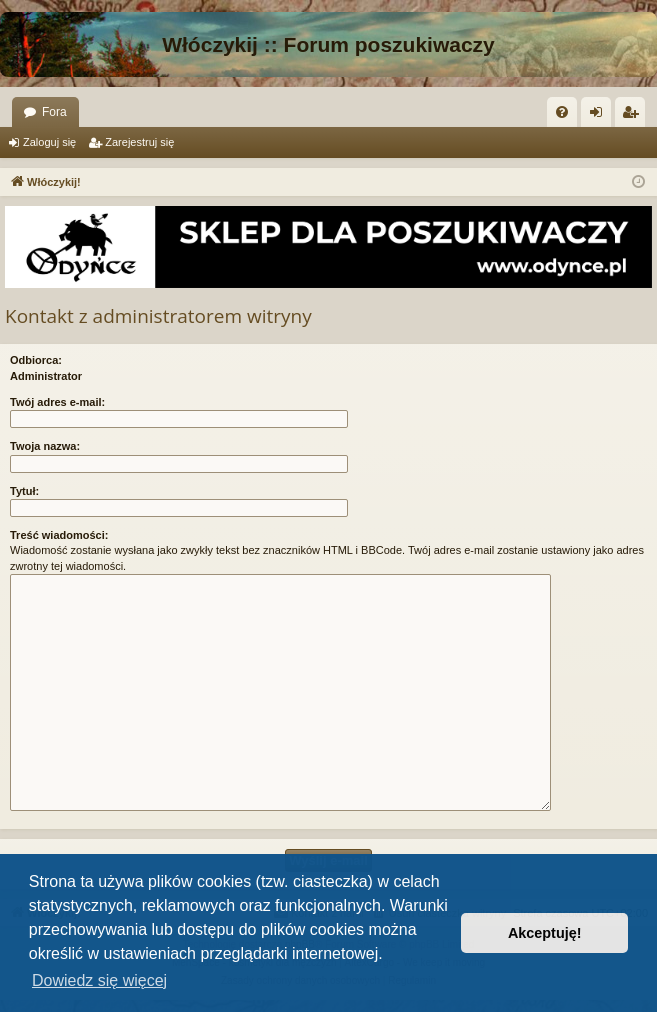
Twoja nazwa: (45, 446)
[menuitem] (562, 112)
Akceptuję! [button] (545, 933)
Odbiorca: (36, 360)
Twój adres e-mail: (57, 402)
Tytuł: (24, 491)
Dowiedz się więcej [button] (99, 980)
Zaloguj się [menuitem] (600, 116)
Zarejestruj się (139, 142)
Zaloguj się (49, 142)
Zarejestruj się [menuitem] (634, 116)
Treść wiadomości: (59, 535)
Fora (54, 112)
